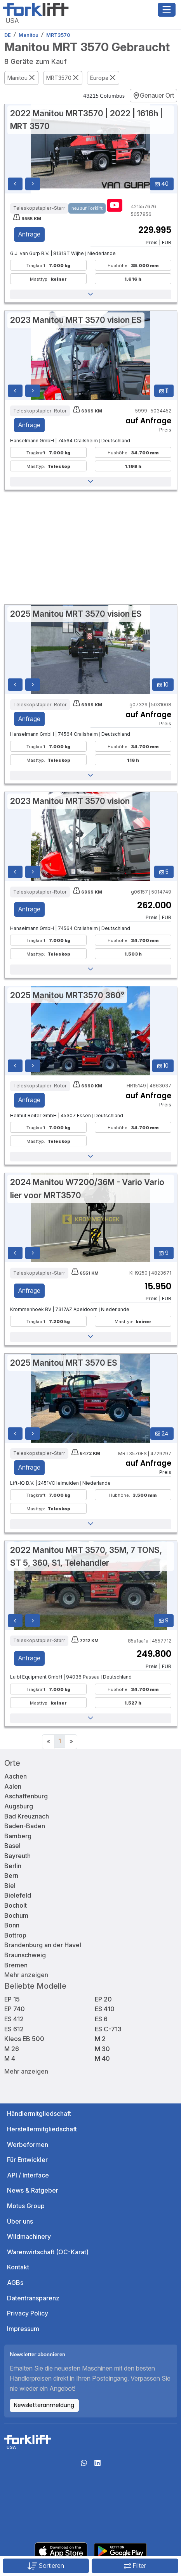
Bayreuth (17, 1856)
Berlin (12, 1866)
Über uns (20, 2221)
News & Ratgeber (32, 2190)
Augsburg (18, 1806)
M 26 (11, 2049)
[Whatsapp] (84, 2465)
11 (164, 391)
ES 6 (101, 2019)
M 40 (102, 2058)
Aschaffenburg (26, 1796)
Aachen (15, 1776)
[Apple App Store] (61, 2550)
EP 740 (14, 2009)
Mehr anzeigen (26, 1975)
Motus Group (26, 2206)
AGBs (15, 2282)
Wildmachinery (29, 2236)
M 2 (100, 2039)
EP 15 (12, 1999)
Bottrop (15, 1935)
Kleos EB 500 (24, 2039)
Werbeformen (27, 2144)
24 (162, 1433)
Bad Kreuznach (26, 1816)
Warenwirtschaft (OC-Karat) (48, 2252)
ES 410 (105, 2009)
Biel (10, 1885)
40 (162, 184)
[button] (90, 295)
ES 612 (14, 2029)
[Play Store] (120, 2550)
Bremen (16, 1965)
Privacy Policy (27, 2313)
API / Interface (28, 2175)
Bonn (11, 1925)
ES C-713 (108, 2029)
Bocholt (15, 1905)
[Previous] (48, 1741)
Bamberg (17, 1836)
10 (163, 684)
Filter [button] (135, 2565)
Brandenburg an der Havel (42, 1945)
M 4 (9, 2058)
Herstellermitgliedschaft (42, 2129)
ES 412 (14, 2019)
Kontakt (18, 2267)
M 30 (102, 2049)
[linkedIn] (97, 2465)
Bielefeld (17, 1895)
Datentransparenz (33, 2298)
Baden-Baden (24, 1826)
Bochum (16, 1915)
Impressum (23, 2329)
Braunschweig (25, 1955)
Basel (12, 1846)
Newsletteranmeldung (44, 2405)
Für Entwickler (27, 2160)
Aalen (12, 1786)
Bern (11, 1875)
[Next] (71, 1741)
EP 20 (103, 1999)
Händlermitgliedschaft (39, 2113)
